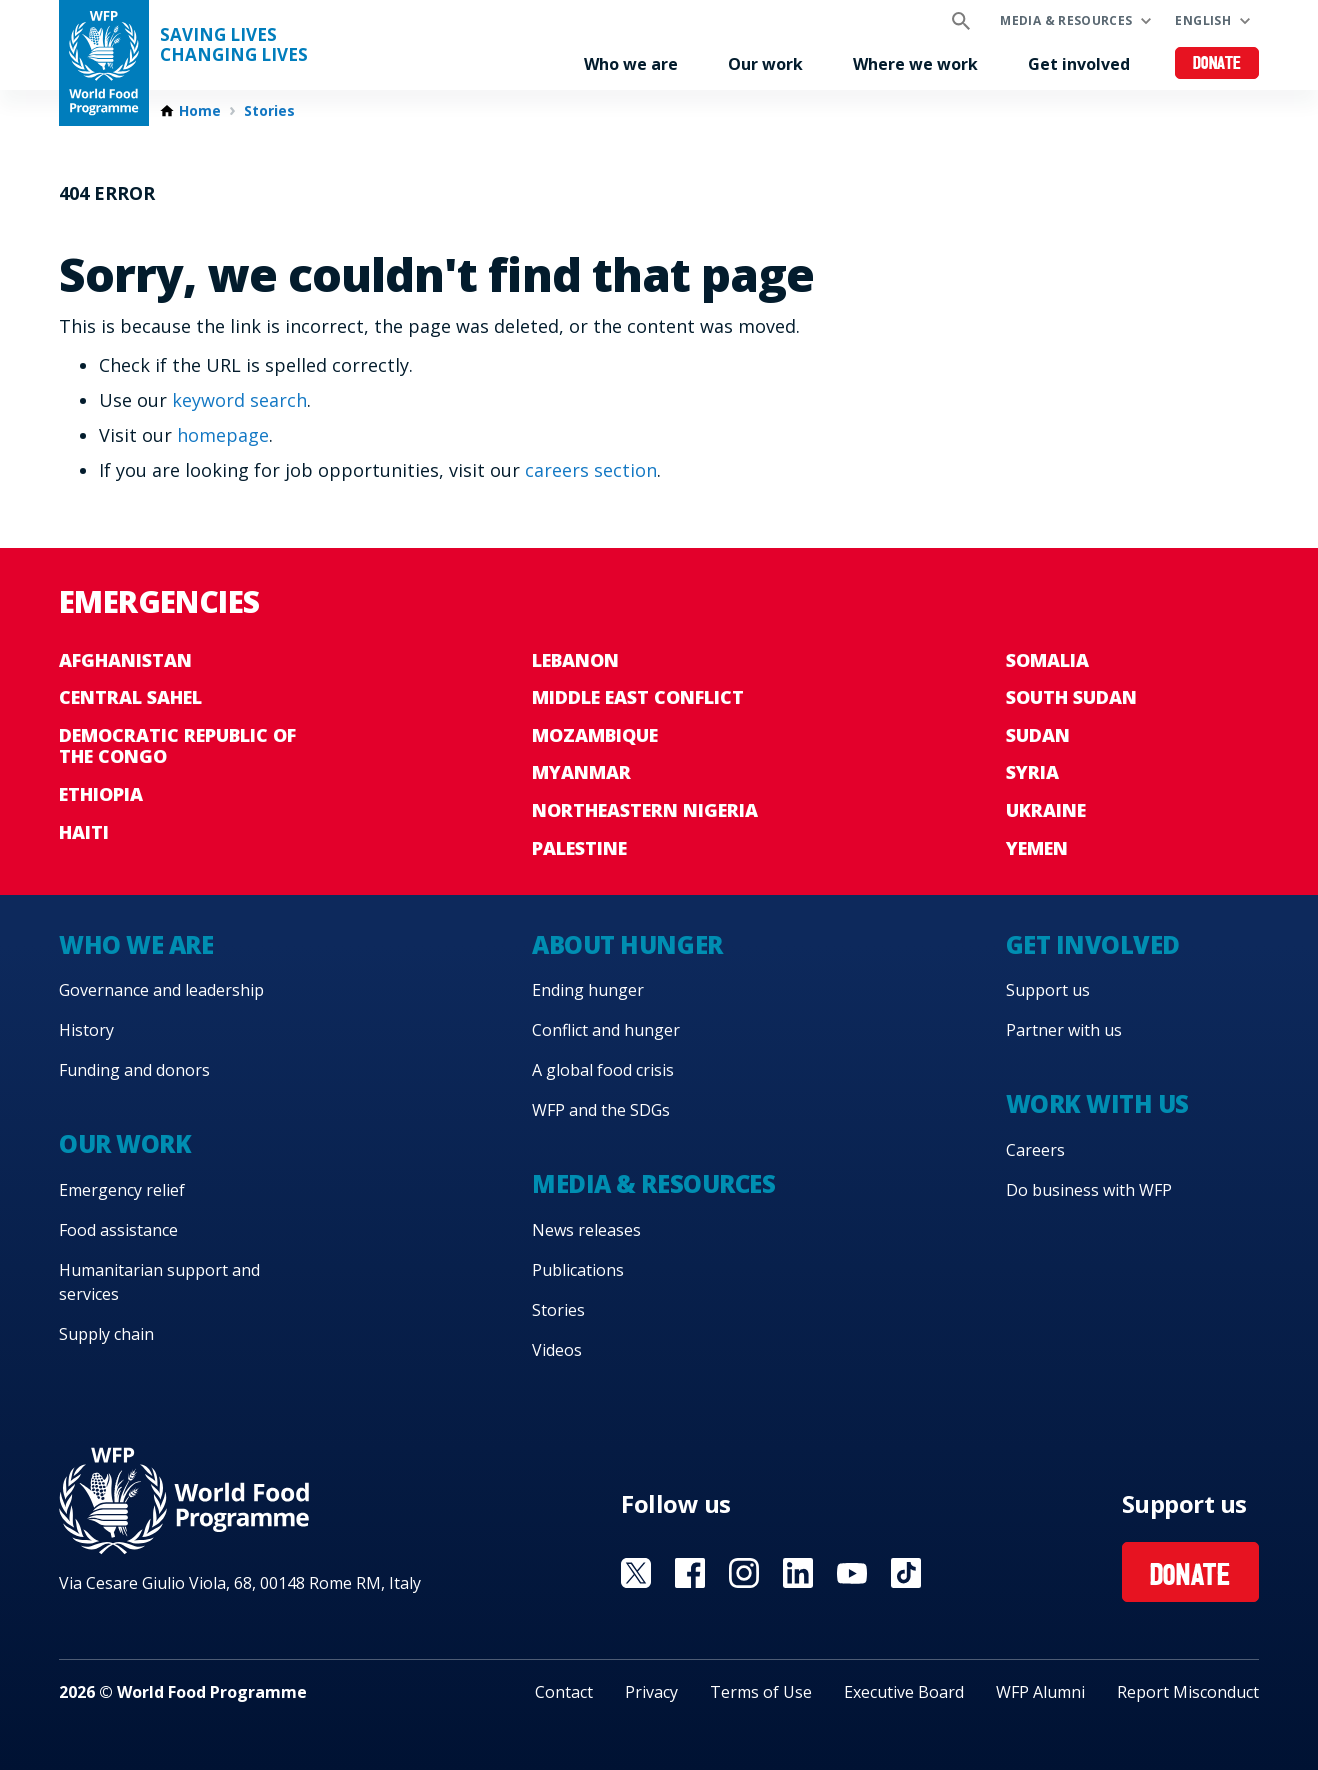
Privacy (651, 1692)
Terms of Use (761, 1692)
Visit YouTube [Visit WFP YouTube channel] (852, 1573)
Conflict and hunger (606, 1030)
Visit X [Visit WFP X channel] (636, 1573)
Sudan (1038, 735)
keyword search (239, 400)
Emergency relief (122, 1190)
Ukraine (1046, 810)
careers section (591, 470)
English (1203, 20)
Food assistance (118, 1230)
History (86, 1030)
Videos (557, 1350)
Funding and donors (134, 1070)
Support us (1048, 990)
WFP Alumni (1040, 1692)
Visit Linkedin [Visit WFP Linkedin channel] (798, 1573)
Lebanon (575, 660)
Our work (765, 64)
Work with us (1097, 1103)
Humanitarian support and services (159, 1282)
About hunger (627, 944)
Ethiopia (101, 794)
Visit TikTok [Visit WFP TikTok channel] (906, 1573)
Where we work (915, 64)
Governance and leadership (161, 990)
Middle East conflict (638, 697)
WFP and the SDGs (601, 1110)
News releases (586, 1230)
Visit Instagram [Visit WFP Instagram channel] (744, 1573)
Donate (1217, 64)
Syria (1032, 772)
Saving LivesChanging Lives (234, 45)
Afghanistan (125, 660)
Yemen (1037, 848)
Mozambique (595, 735)
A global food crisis (603, 1070)
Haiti (84, 832)
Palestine (579, 848)
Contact (564, 1692)
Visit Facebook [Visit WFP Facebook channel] (690, 1573)
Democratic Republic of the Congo (177, 746)
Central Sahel (130, 697)
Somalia (1047, 660)
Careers (1035, 1150)
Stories (269, 111)
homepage (223, 435)
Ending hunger (588, 990)
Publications (578, 1270)
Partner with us (1064, 1030)
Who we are (631, 64)
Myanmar (581, 772)
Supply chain (106, 1334)
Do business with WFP (1089, 1190)
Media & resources (1066, 20)
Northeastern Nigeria (645, 810)
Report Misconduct (1188, 1692)
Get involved (1079, 64)
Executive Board (904, 1692)
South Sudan (1071, 697)
